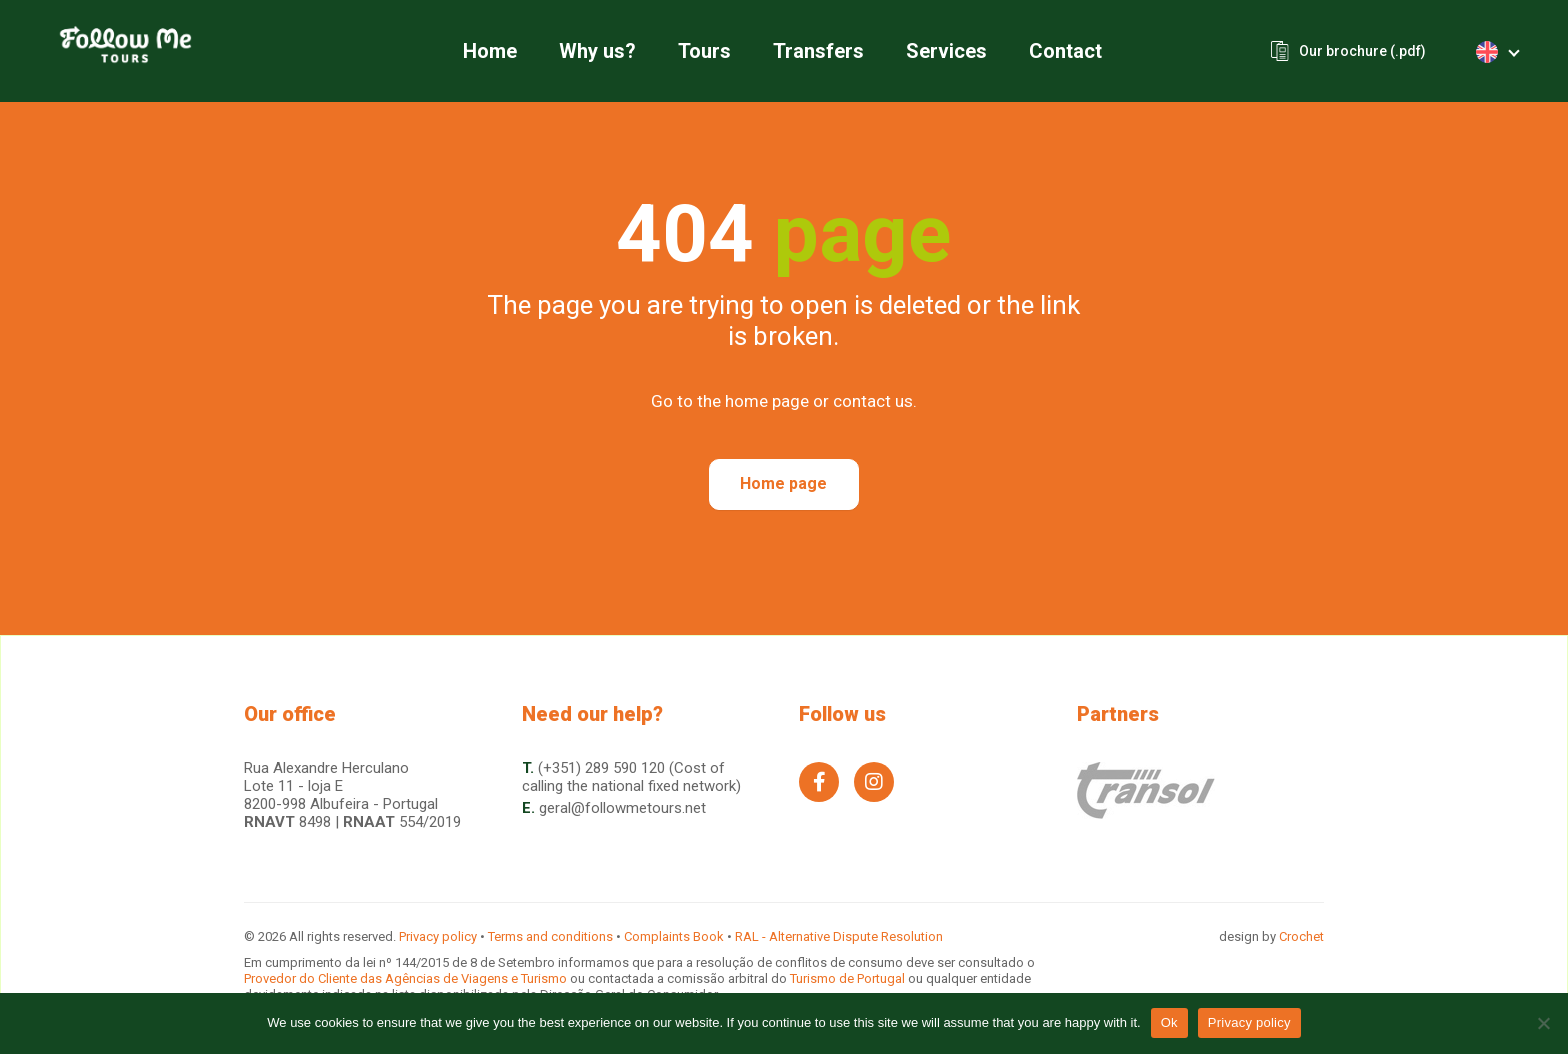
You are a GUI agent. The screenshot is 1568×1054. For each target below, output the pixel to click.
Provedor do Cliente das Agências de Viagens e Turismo (407, 978)
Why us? (597, 51)
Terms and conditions (550, 936)
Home (490, 51)
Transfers (818, 51)
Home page (783, 483)
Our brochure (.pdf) (1362, 51)
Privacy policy (438, 936)
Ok (1169, 1022)
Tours (704, 51)
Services (946, 51)
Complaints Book (674, 936)
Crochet (1301, 936)
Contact (1065, 51)
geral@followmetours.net (622, 808)
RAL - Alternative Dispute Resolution (839, 936)
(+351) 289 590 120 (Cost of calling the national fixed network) (631, 777)
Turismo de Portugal (849, 978)
